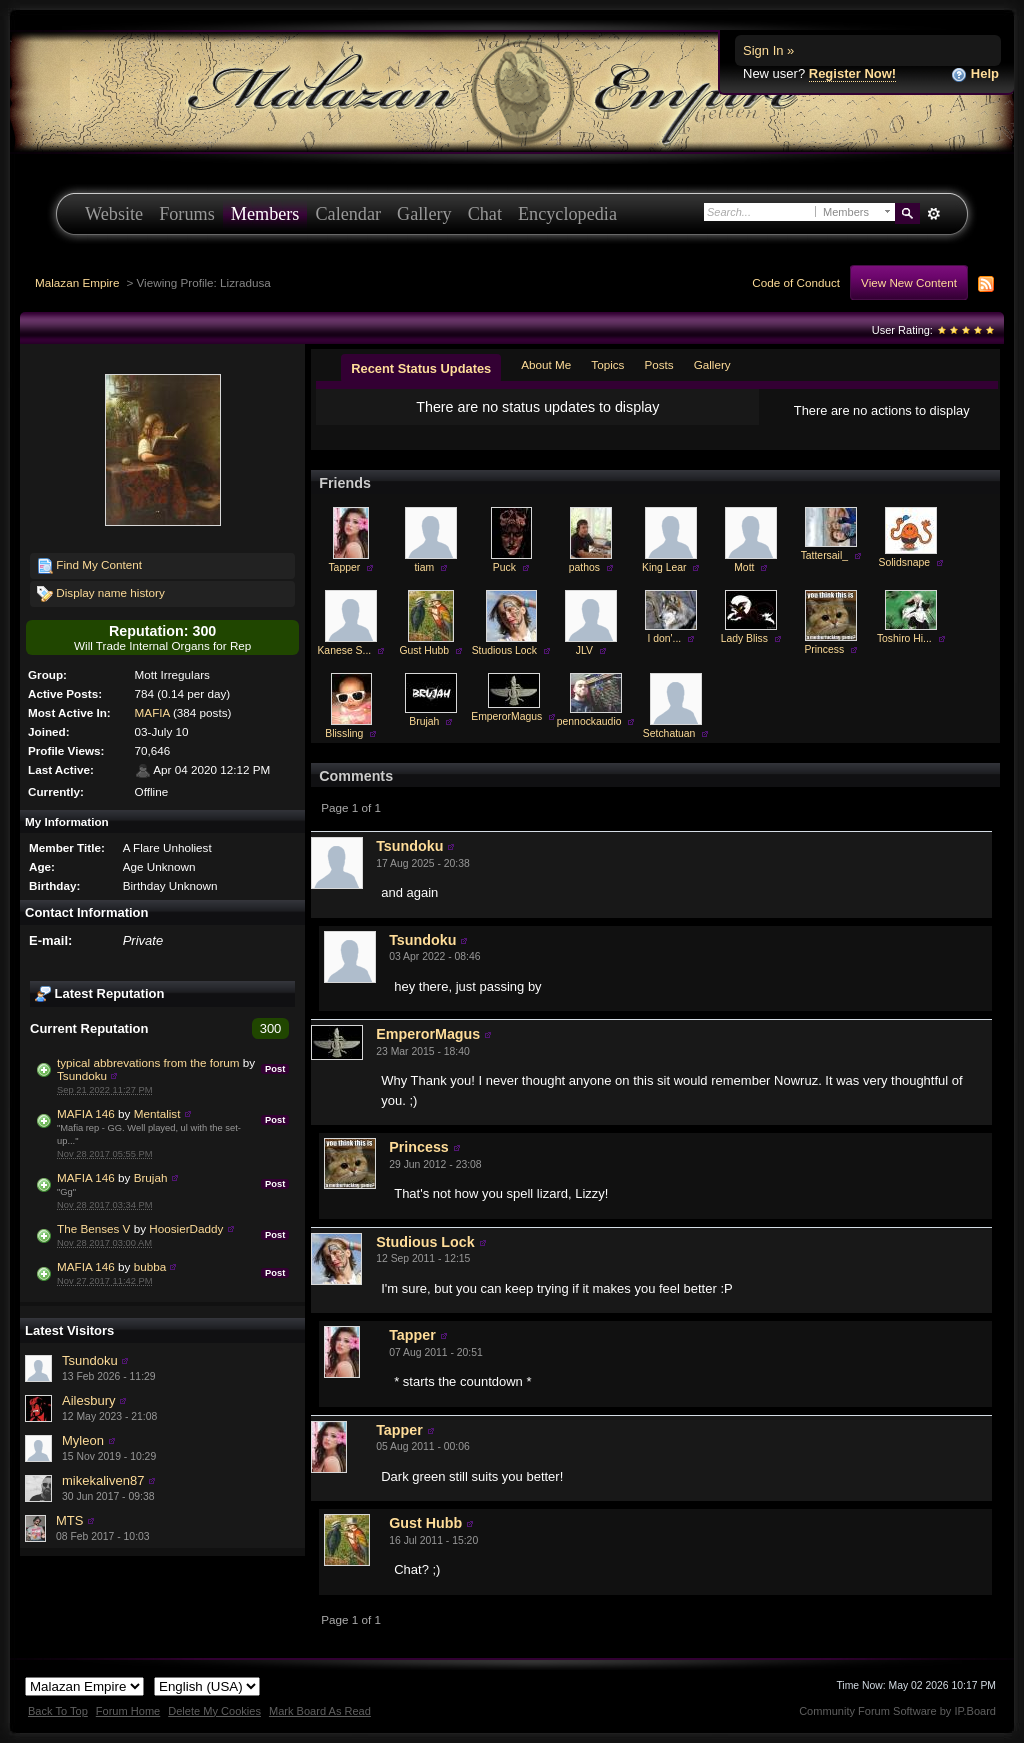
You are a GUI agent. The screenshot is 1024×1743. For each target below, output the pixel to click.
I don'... (664, 638)
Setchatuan (669, 733)
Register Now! (852, 73)
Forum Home (128, 1711)
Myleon (83, 1440)
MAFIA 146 (86, 1113)
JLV (584, 650)
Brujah (151, 1177)
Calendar (348, 214)
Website (114, 214)
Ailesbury (88, 1400)
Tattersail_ (824, 555)
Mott (744, 567)
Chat (485, 214)
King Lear (664, 567)
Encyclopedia (567, 214)
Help (975, 74)
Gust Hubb (424, 650)
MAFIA (152, 712)
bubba (150, 1266)
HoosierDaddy (186, 1228)
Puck (504, 567)
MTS (69, 1520)
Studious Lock (504, 650)
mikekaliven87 (103, 1480)
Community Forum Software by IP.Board (897, 1711)
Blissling (344, 733)
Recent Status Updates (421, 368)
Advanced (933, 214)
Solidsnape (904, 562)
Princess (824, 649)
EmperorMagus (506, 716)
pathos (584, 567)
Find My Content (89, 566)
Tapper (344, 567)
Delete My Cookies (214, 1711)
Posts (658, 364)
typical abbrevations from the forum (148, 1062)
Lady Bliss (744, 638)
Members (265, 214)
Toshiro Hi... (904, 638)
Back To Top (58, 1711)
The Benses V (93, 1228)
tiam (424, 567)
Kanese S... (344, 650)
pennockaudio (589, 721)
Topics (607, 364)
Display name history (101, 594)
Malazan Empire (77, 282)
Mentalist (157, 1113)
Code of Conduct (796, 282)
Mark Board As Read (320, 1711)
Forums (187, 214)
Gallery (424, 214)
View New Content (909, 282)
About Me (546, 364)
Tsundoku (82, 1075)
